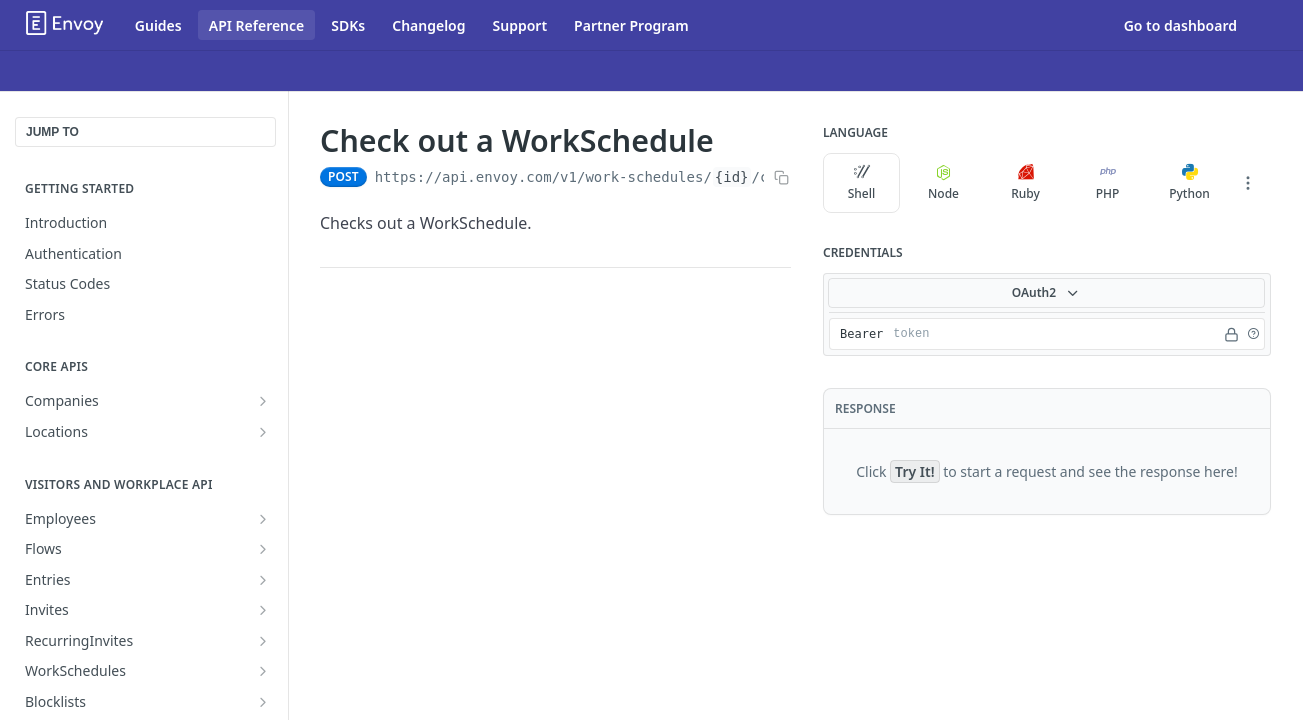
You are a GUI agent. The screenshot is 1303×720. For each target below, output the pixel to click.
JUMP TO (52, 132)
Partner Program (631, 25)
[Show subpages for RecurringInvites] (263, 641)
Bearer (861, 334)
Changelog (428, 25)
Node (943, 183)
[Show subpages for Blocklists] (263, 702)
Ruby (1025, 183)
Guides (158, 25)
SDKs (348, 25)
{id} (732, 177)
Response (865, 408)
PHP (1108, 183)
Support (520, 25)
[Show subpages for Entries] (263, 580)
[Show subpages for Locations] (263, 432)
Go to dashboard (1180, 25)
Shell (862, 183)
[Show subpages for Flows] (263, 549)
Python (1189, 183)
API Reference (257, 25)
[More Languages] (1248, 183)
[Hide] (1231, 334)
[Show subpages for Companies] (263, 401)
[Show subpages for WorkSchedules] (263, 671)
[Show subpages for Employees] (263, 519)
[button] (1253, 334)
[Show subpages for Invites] (263, 610)
